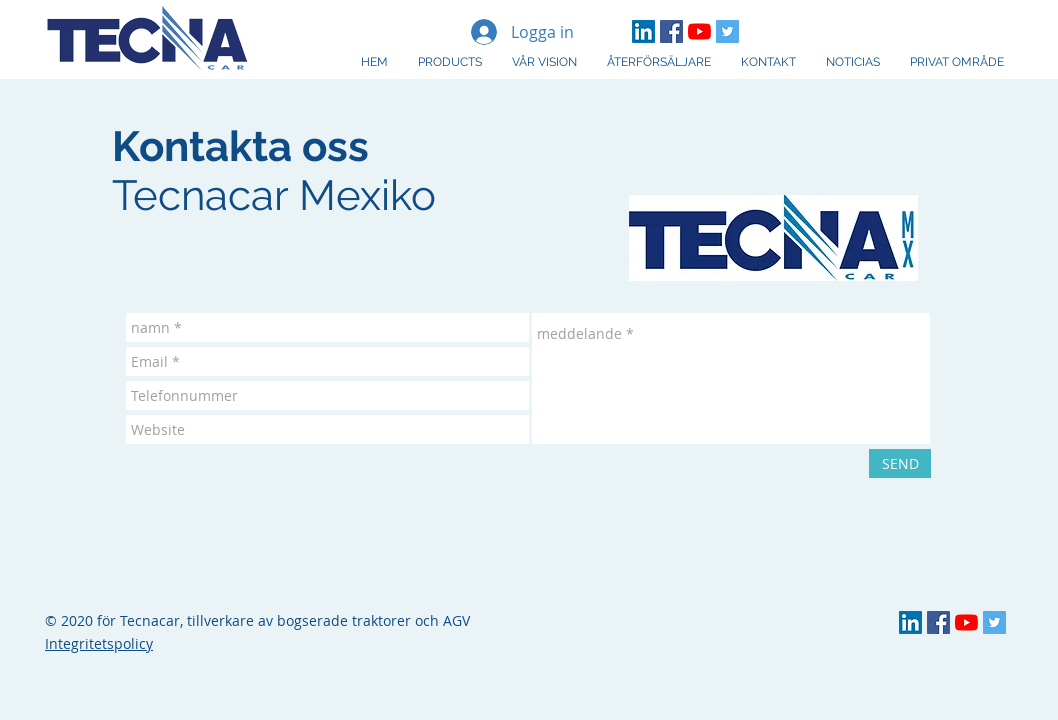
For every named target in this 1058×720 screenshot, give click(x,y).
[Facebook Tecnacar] (671, 31)
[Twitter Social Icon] (727, 31)
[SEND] (900, 463)
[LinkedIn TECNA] (643, 31)
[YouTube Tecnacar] (699, 31)
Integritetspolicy (99, 643)
